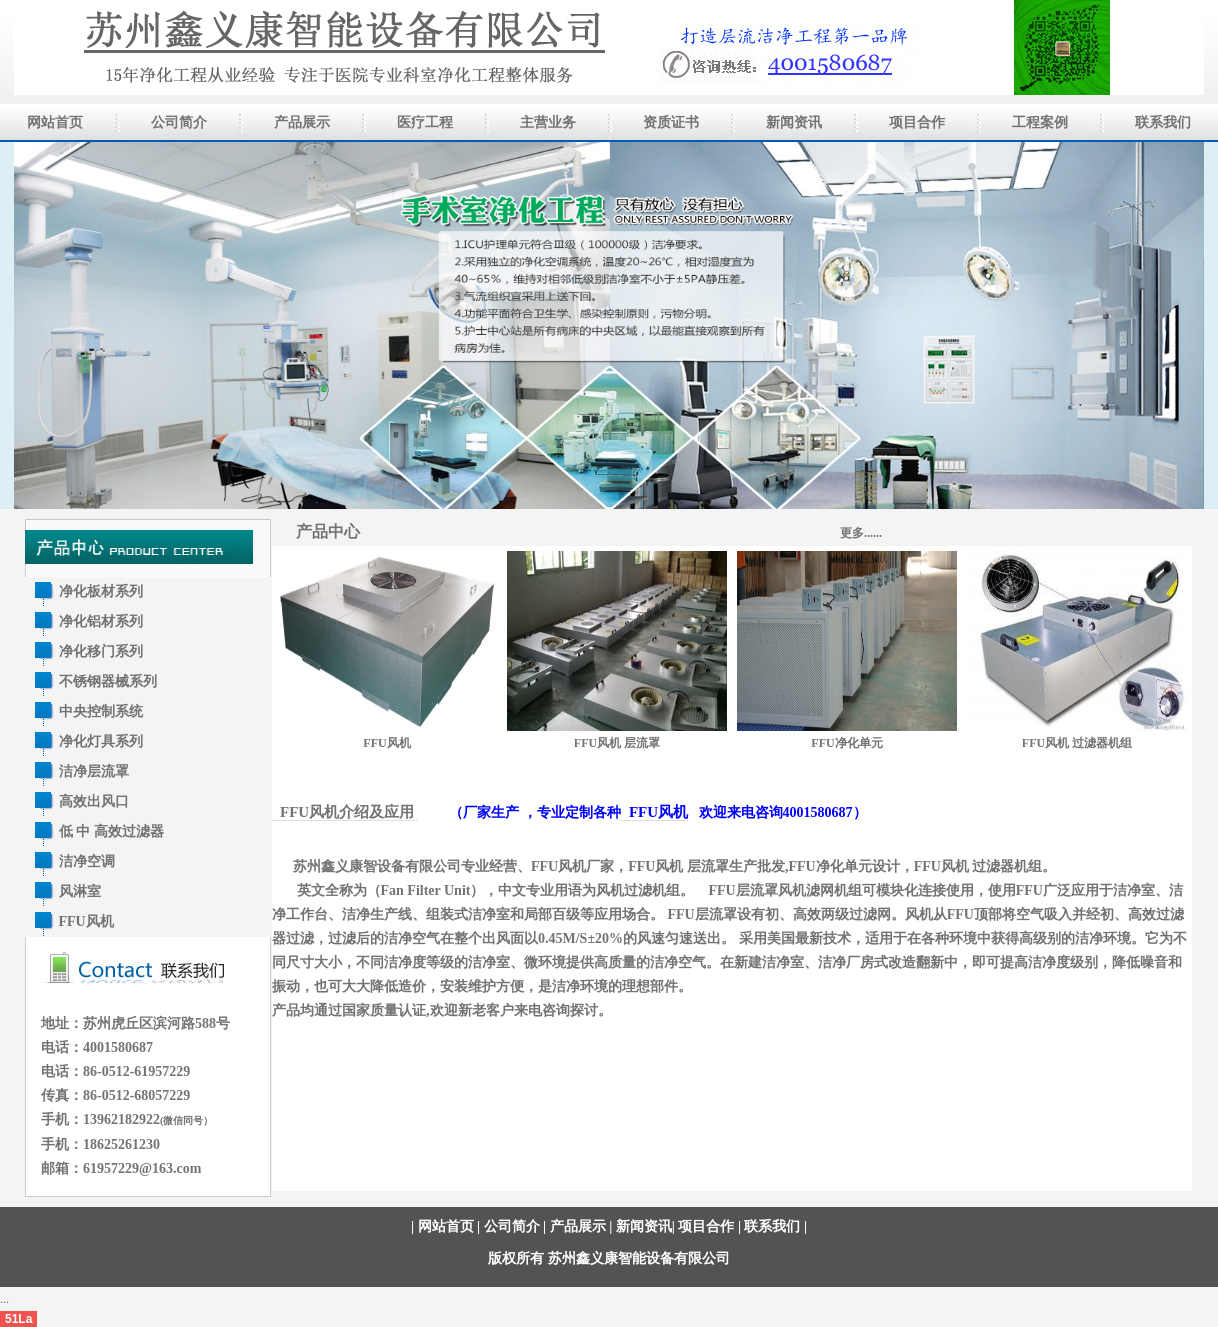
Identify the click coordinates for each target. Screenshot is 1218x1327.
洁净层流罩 (94, 771)
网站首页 (446, 1226)
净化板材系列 (101, 591)
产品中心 (328, 531)
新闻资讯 (644, 1226)
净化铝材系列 (101, 621)
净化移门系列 (101, 651)
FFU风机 (86, 921)
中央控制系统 (101, 711)
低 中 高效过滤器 (111, 831)
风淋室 (80, 891)
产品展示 (578, 1226)
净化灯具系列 (101, 741)
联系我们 (772, 1226)
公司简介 (512, 1226)
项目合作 (706, 1226)
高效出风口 (94, 801)
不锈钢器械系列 (108, 681)
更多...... (861, 533)
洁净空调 (87, 861)
